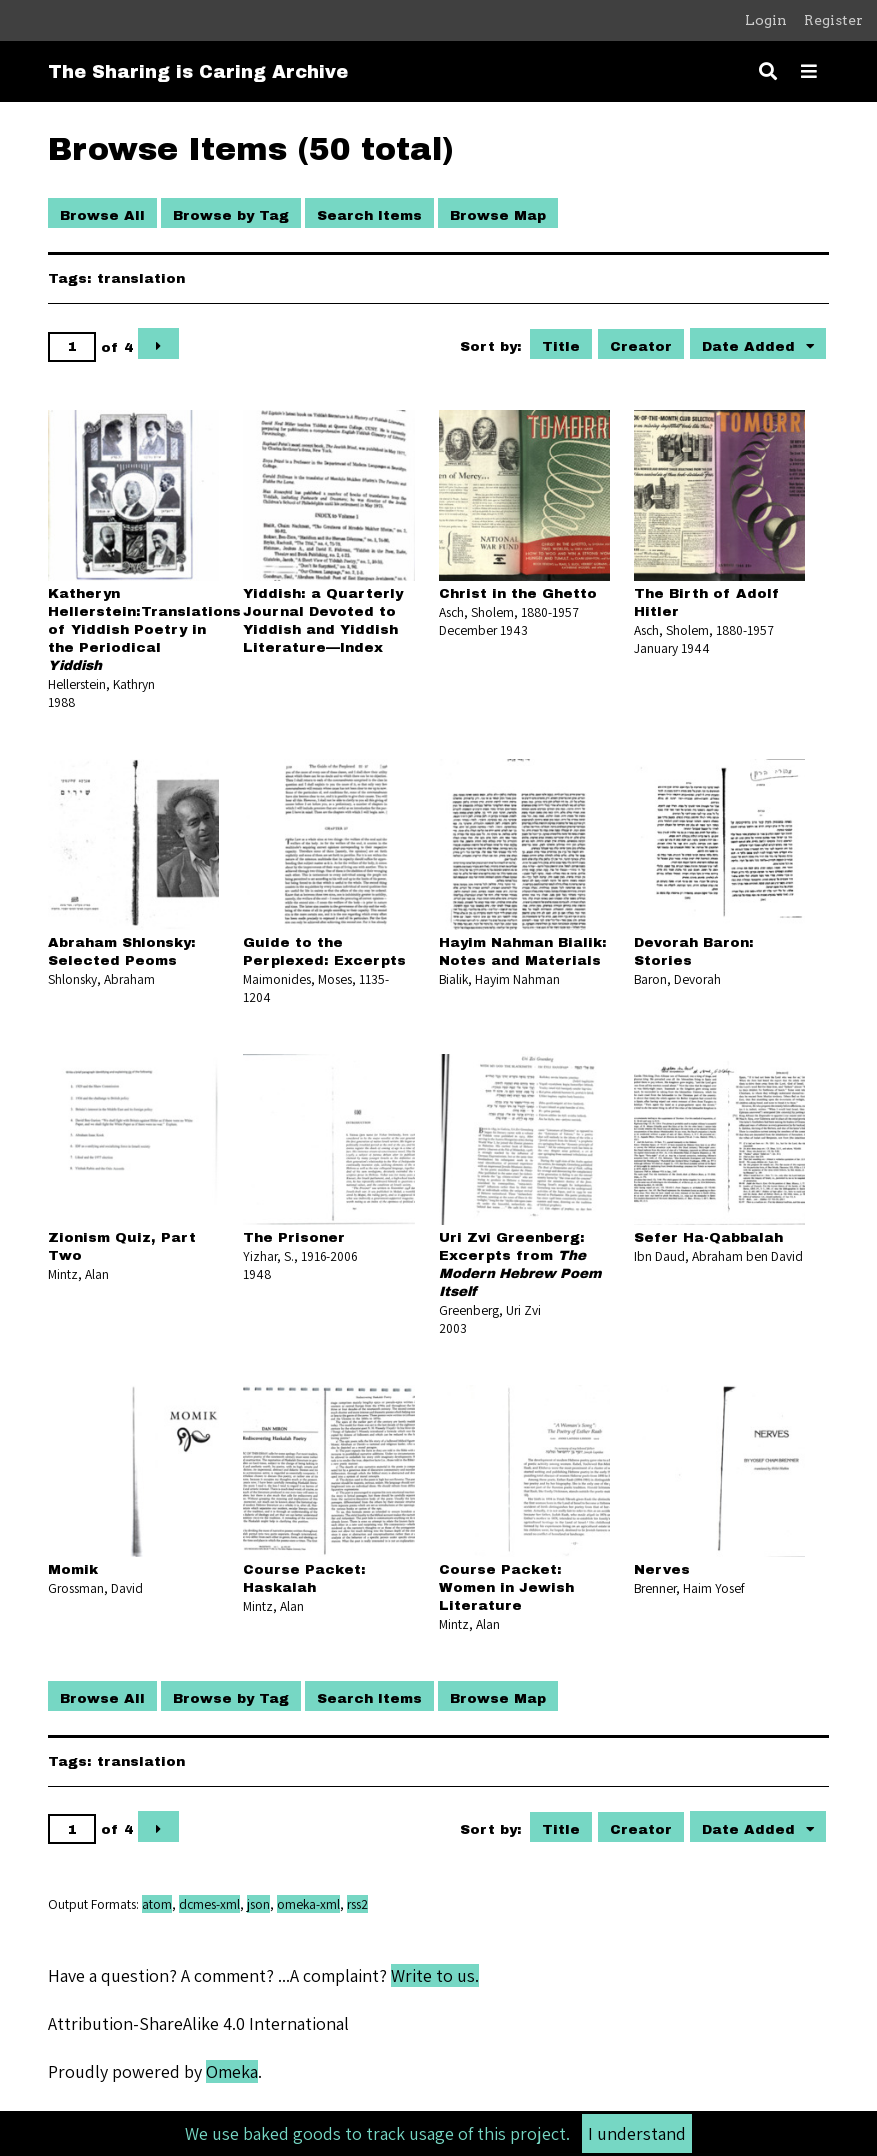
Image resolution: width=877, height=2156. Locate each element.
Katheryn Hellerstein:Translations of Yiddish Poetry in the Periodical (144, 629)
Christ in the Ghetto (518, 593)
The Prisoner (294, 1237)
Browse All (102, 215)
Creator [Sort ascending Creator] (641, 346)
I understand (637, 2133)
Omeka (232, 2071)
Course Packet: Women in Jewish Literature (506, 1587)
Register (833, 20)
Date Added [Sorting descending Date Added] (751, 346)
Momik (73, 1569)
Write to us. (435, 1975)
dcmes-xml (209, 1904)
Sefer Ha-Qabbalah (708, 1237)
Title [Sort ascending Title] (561, 346)
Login (766, 20)
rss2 (357, 1904)
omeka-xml (308, 1904)
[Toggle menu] (809, 71)
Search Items (369, 215)
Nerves (662, 1569)
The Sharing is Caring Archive (198, 72)
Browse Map (498, 215)
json (258, 1904)
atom (157, 1904)
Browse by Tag (231, 215)
